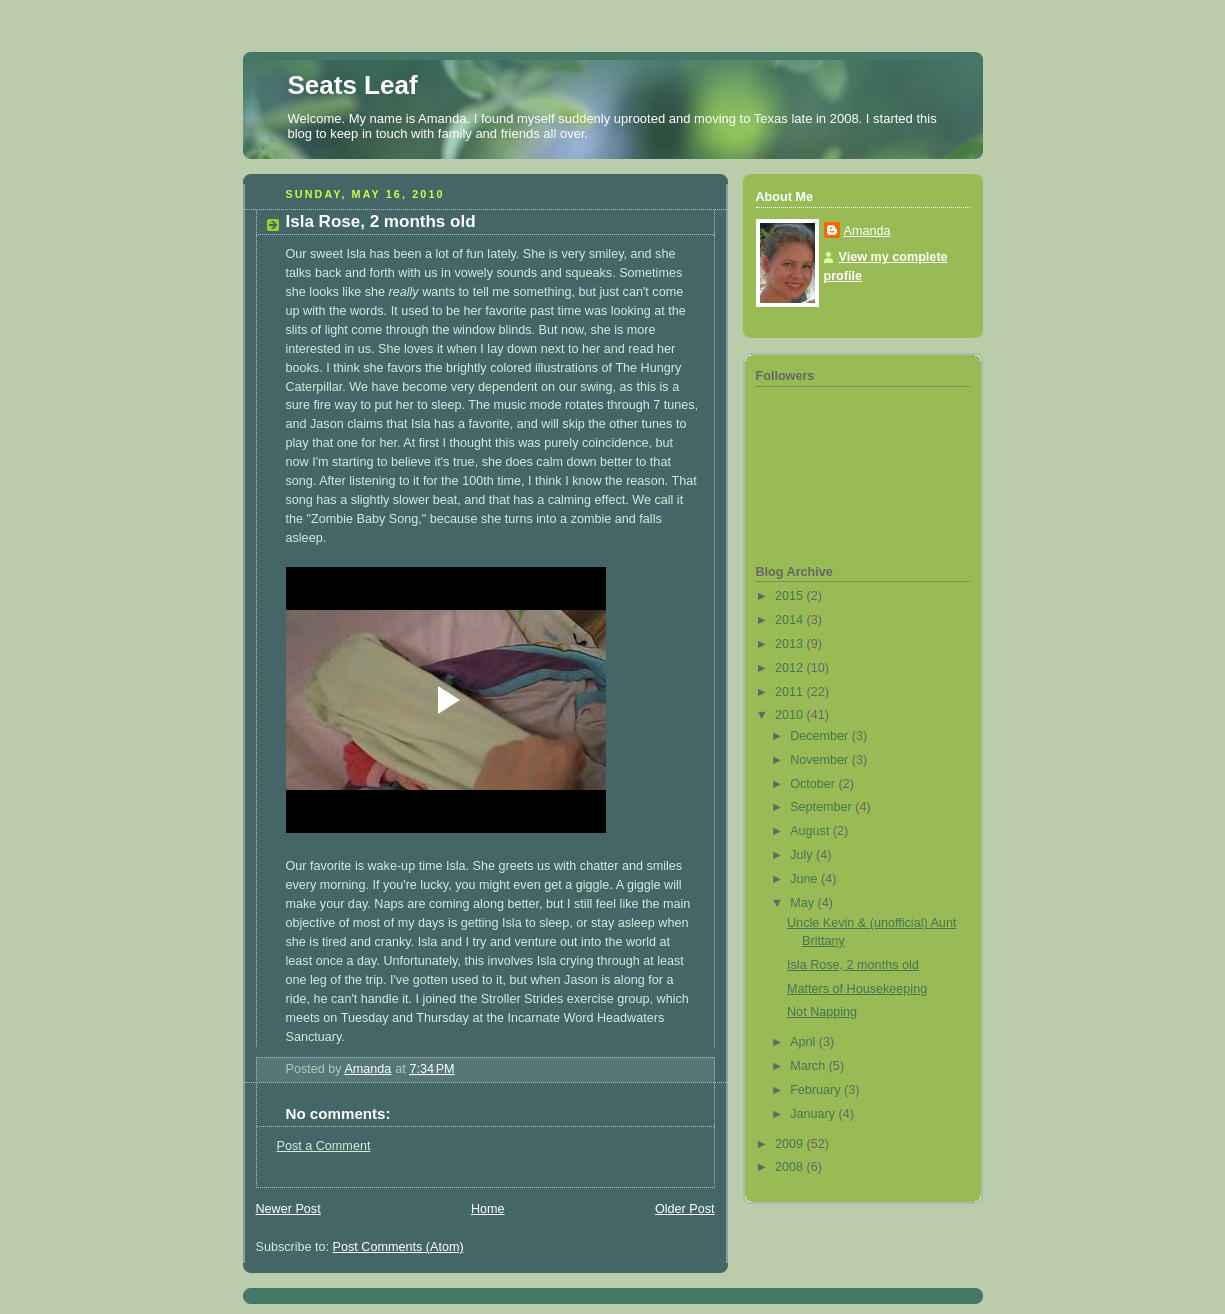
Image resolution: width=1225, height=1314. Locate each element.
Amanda (867, 231)
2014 (791, 620)
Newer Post (288, 1209)
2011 (791, 692)
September (822, 807)
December (821, 736)
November (821, 760)
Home (488, 1209)
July (803, 855)
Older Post (685, 1209)
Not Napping (822, 1012)
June (805, 879)
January (814, 1114)
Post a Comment (324, 1146)
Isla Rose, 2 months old (853, 965)
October (814, 784)
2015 (791, 596)
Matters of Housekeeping (857, 989)
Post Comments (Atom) (398, 1247)
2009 (791, 1144)
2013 (791, 644)
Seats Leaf (353, 85)
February (817, 1090)
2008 (791, 1167)
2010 (791, 715)
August (811, 831)
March (809, 1066)
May (803, 903)
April (804, 1042)
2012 (791, 668)
